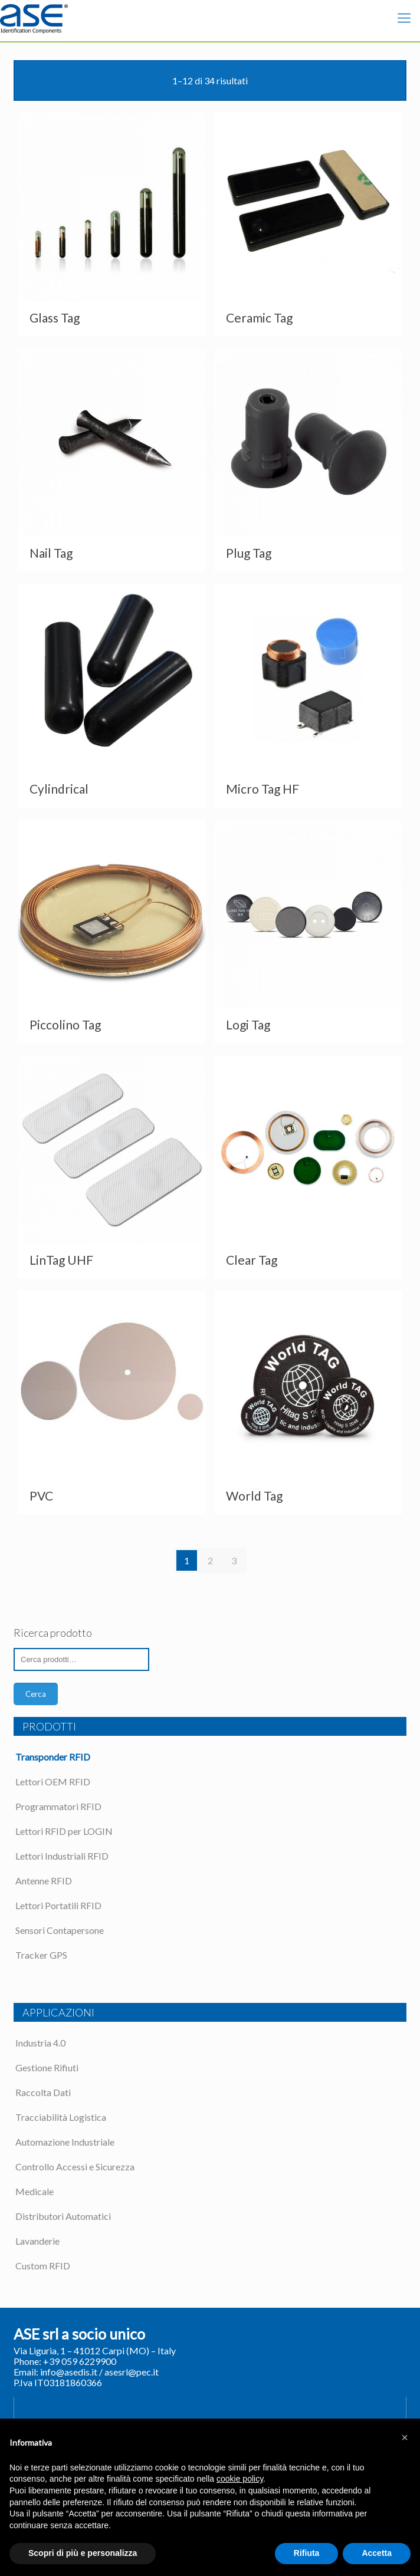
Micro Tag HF (262, 788)
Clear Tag (251, 1259)
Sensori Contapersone (59, 1930)
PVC (41, 1495)
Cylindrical (58, 788)
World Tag (254, 1495)
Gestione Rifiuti (46, 2067)
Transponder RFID (52, 1756)
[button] (404, 2437)
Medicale (34, 2191)
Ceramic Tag (259, 317)
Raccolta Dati (43, 2092)
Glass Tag (54, 317)
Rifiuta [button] (307, 2553)
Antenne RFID (43, 1880)
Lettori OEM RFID (52, 1781)
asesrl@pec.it (131, 2371)
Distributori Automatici (63, 2216)
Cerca (35, 1694)
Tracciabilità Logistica (60, 2117)
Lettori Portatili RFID (58, 1905)
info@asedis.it (68, 2371)
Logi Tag (248, 1024)
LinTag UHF (61, 1259)
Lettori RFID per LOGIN (64, 1831)
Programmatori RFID (58, 1806)
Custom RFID (42, 2265)
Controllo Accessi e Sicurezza (74, 2166)
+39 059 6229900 (79, 2361)
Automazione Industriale (64, 2141)
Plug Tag (248, 552)
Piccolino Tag (65, 1024)
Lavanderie (37, 2240)
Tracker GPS (41, 1954)
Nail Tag (51, 552)
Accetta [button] (377, 2553)
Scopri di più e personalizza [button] (82, 2553)
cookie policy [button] (239, 2478)
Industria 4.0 (40, 2042)
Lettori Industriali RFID (62, 1855)
